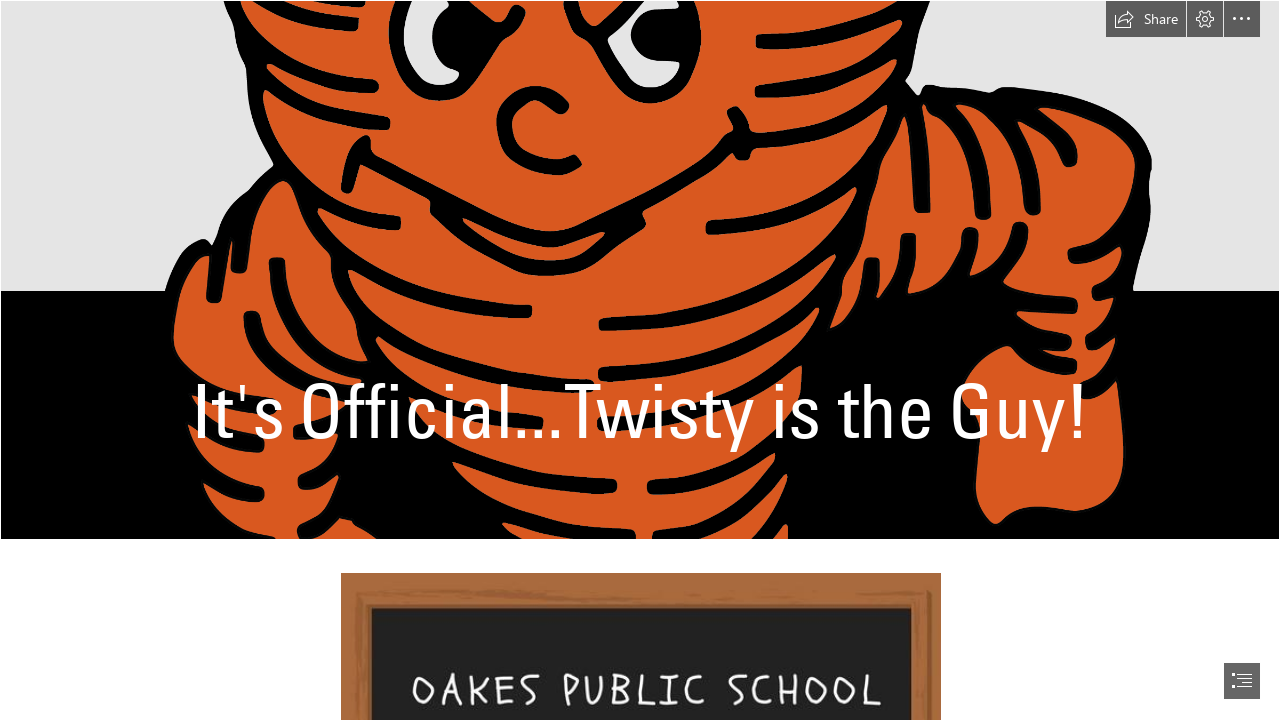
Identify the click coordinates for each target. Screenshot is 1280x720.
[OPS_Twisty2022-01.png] (640, 270)
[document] (640, 360)
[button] (1146, 19)
